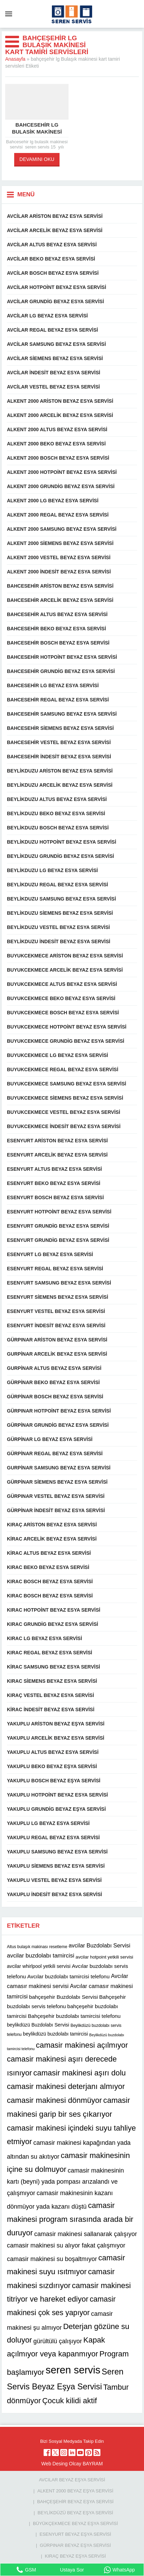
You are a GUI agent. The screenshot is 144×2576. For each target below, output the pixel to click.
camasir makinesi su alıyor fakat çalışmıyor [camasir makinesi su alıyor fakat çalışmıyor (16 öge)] (66, 2245)
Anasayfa (15, 59)
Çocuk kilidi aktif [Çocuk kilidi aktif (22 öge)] (69, 2400)
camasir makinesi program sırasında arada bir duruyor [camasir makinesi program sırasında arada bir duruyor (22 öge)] (70, 2219)
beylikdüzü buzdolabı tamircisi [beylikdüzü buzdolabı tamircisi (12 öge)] (55, 2034)
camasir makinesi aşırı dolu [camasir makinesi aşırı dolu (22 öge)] (79, 2073)
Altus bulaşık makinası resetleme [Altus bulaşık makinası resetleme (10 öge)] (37, 1946)
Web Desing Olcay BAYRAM (72, 2463)
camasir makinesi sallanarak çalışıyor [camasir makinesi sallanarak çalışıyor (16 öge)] (85, 2234)
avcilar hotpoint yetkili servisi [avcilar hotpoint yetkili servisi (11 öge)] (104, 1957)
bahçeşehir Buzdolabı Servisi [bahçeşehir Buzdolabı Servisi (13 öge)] (63, 1996)
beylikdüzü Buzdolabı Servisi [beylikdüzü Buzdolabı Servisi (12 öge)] (38, 2025)
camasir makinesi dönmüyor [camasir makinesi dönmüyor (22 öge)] (54, 2100)
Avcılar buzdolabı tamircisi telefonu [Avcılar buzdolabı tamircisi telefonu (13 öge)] (68, 1976)
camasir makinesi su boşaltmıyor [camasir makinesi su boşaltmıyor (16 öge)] (52, 2259)
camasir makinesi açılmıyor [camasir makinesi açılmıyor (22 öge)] (82, 2045)
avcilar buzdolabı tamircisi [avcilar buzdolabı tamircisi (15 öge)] (40, 1955)
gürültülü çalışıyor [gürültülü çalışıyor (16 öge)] (57, 2341)
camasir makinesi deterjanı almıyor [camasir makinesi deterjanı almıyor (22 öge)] (66, 2086)
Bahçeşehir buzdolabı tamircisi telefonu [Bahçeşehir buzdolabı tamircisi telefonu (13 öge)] (74, 2016)
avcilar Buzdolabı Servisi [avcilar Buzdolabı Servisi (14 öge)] (99, 1945)
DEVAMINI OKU (36, 159)
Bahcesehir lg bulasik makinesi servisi (37, 132)
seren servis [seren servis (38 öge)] (73, 2369)
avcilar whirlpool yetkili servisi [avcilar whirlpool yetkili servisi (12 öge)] (39, 1966)
